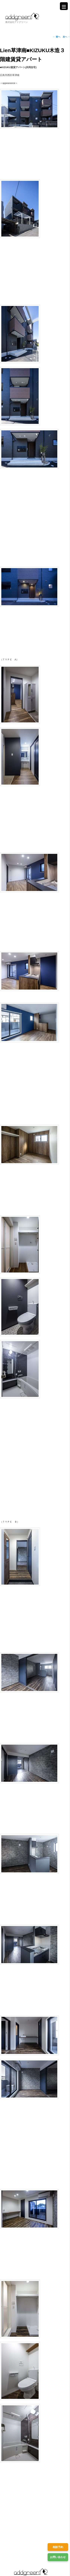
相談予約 (58, 2547)
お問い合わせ (58, 2557)
